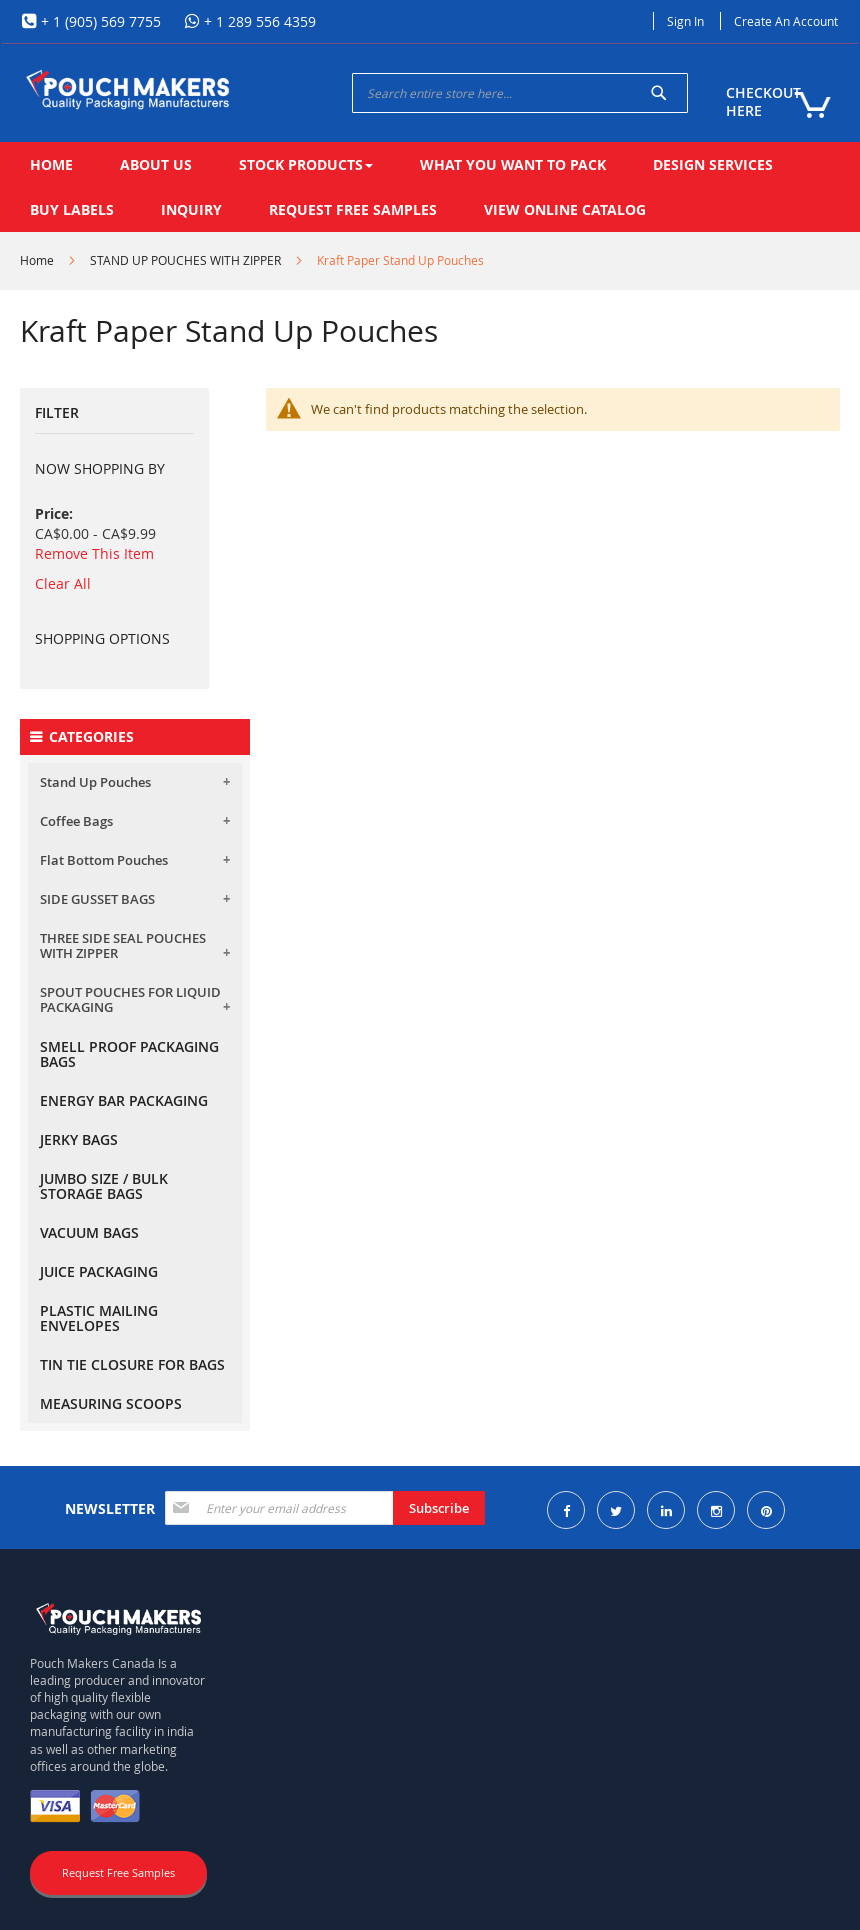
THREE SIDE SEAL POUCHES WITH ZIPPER (123, 945)
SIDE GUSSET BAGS (97, 899)
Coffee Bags (76, 821)
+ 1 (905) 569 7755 (99, 21)
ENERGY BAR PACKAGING (124, 1100)
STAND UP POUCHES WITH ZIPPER (185, 260)
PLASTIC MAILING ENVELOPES (99, 1318)
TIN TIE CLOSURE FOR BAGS (132, 1364)
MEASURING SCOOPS (111, 1403)
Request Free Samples (118, 1872)
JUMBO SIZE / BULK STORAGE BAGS (104, 1186)
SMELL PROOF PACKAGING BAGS (129, 1054)
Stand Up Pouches (95, 782)
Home (37, 260)
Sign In (685, 21)
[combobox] (520, 93)
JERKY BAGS (79, 1139)
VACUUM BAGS (89, 1232)
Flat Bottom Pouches (104, 860)
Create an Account (786, 21)
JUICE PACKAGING (99, 1271)
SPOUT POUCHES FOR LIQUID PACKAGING (130, 999)
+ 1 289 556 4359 (258, 21)
